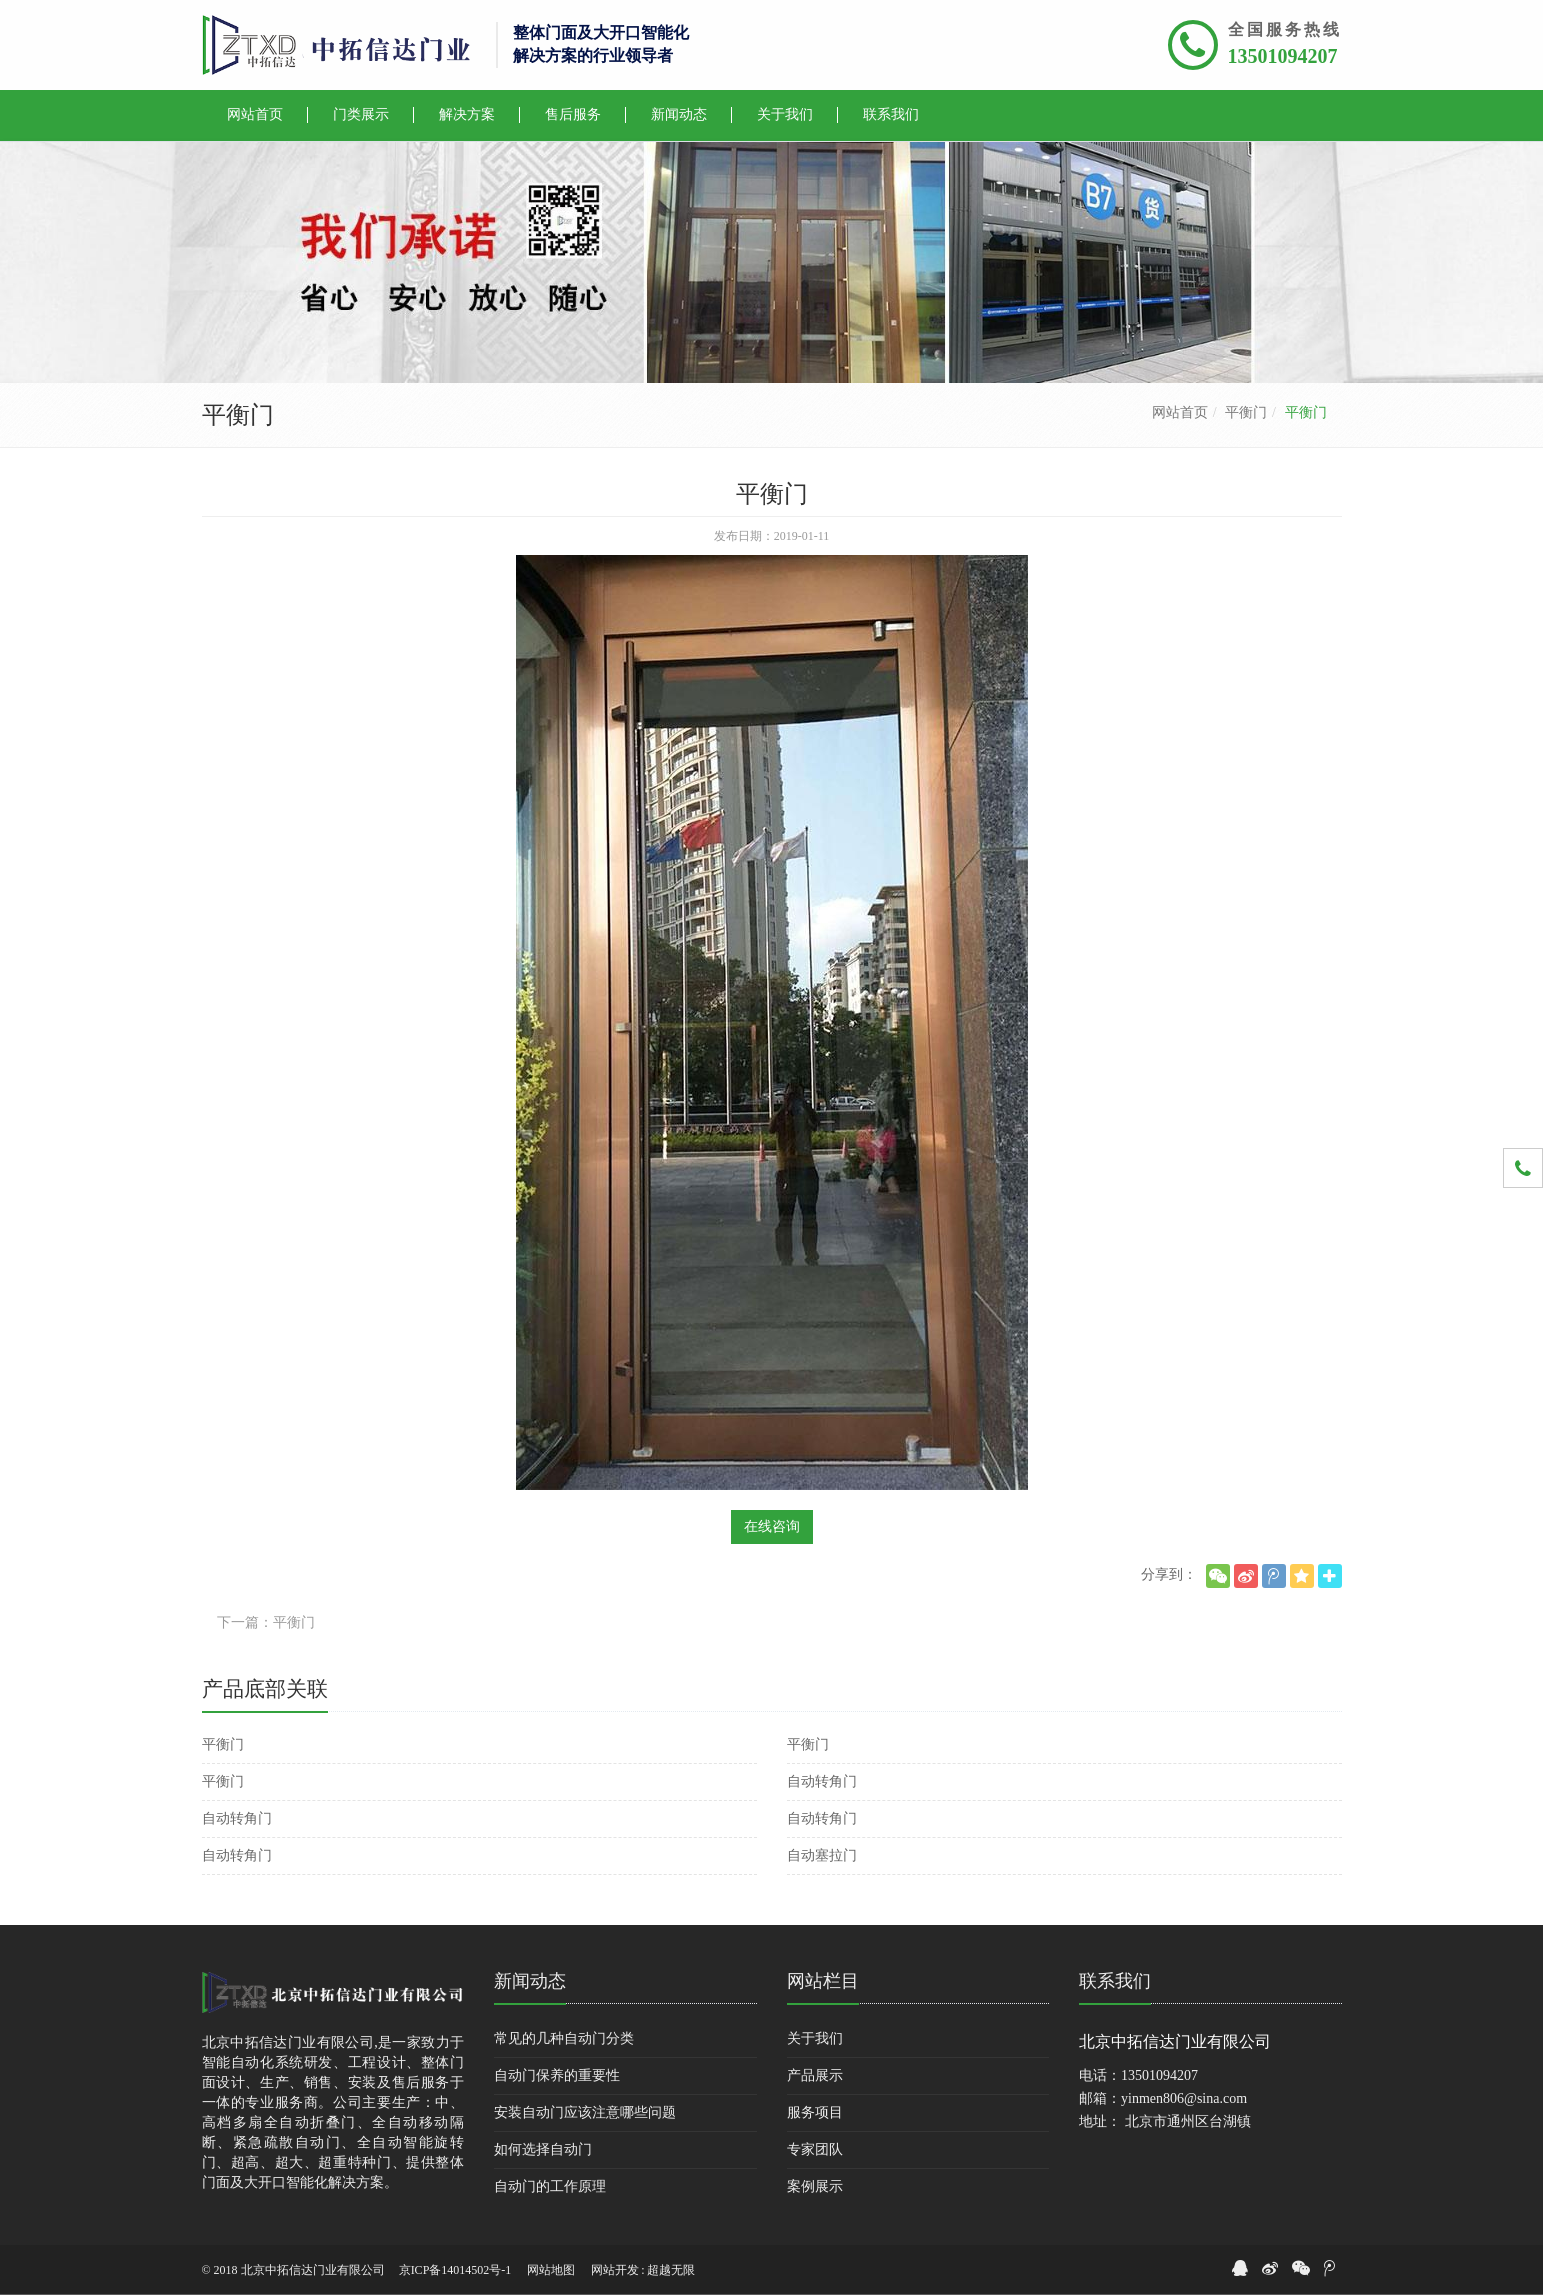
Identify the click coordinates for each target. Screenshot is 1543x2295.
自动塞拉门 (822, 1855)
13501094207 (1283, 56)
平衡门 (1246, 412)
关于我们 (815, 2038)
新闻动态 (530, 1981)
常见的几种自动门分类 (564, 2038)
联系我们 (1115, 1981)
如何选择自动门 (543, 2149)
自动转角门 (822, 1781)
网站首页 (1180, 412)
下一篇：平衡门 (266, 1622)
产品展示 (815, 2075)
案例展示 (815, 2186)
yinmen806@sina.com (1184, 2098)
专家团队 (815, 2149)
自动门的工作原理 (550, 2186)
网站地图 (551, 2270)
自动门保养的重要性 (557, 2075)
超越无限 (671, 2270)
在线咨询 (772, 1526)
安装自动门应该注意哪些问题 (585, 2112)
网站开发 (615, 2270)
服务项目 (815, 2112)
